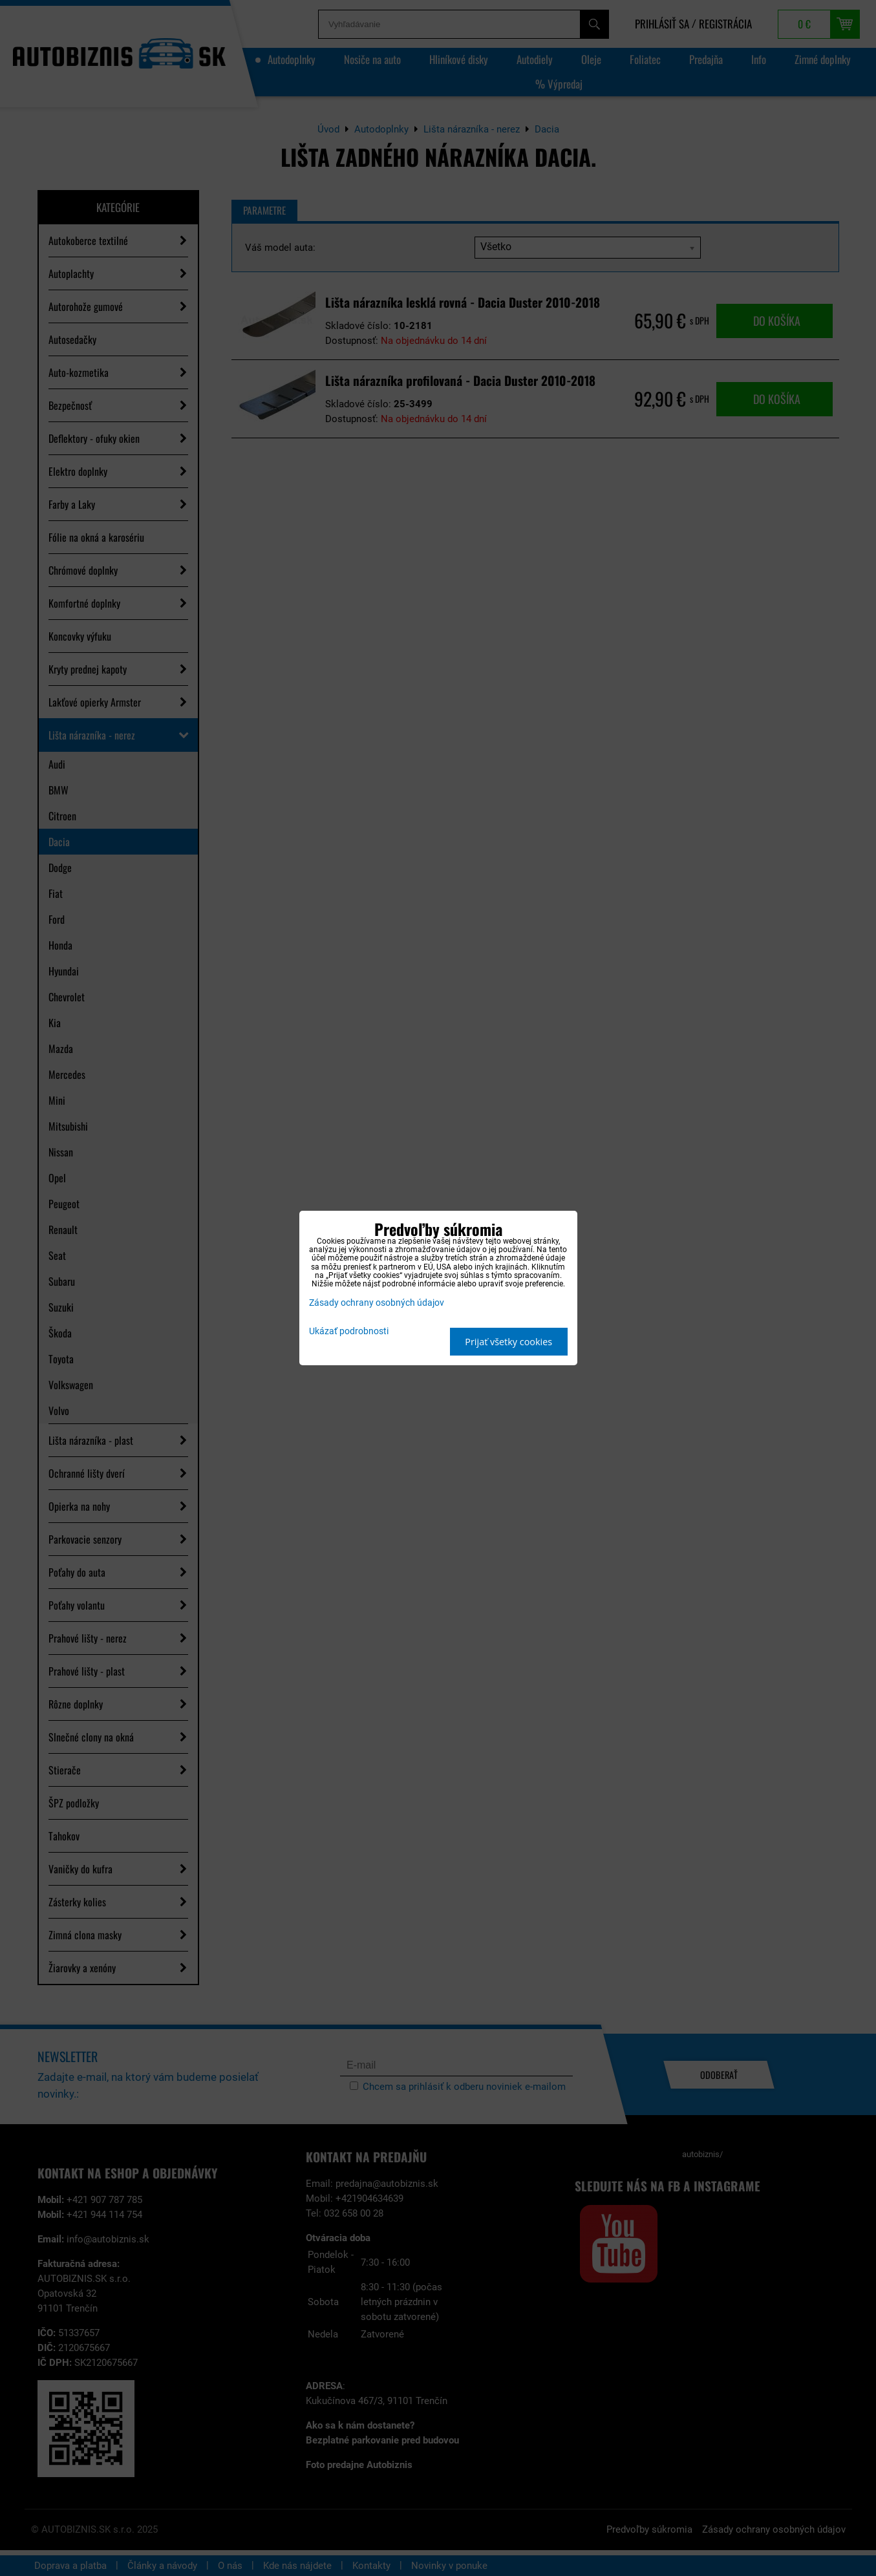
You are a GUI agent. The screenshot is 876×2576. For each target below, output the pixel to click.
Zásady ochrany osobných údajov (376, 1302)
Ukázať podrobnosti (349, 1331)
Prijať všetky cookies (508, 1342)
